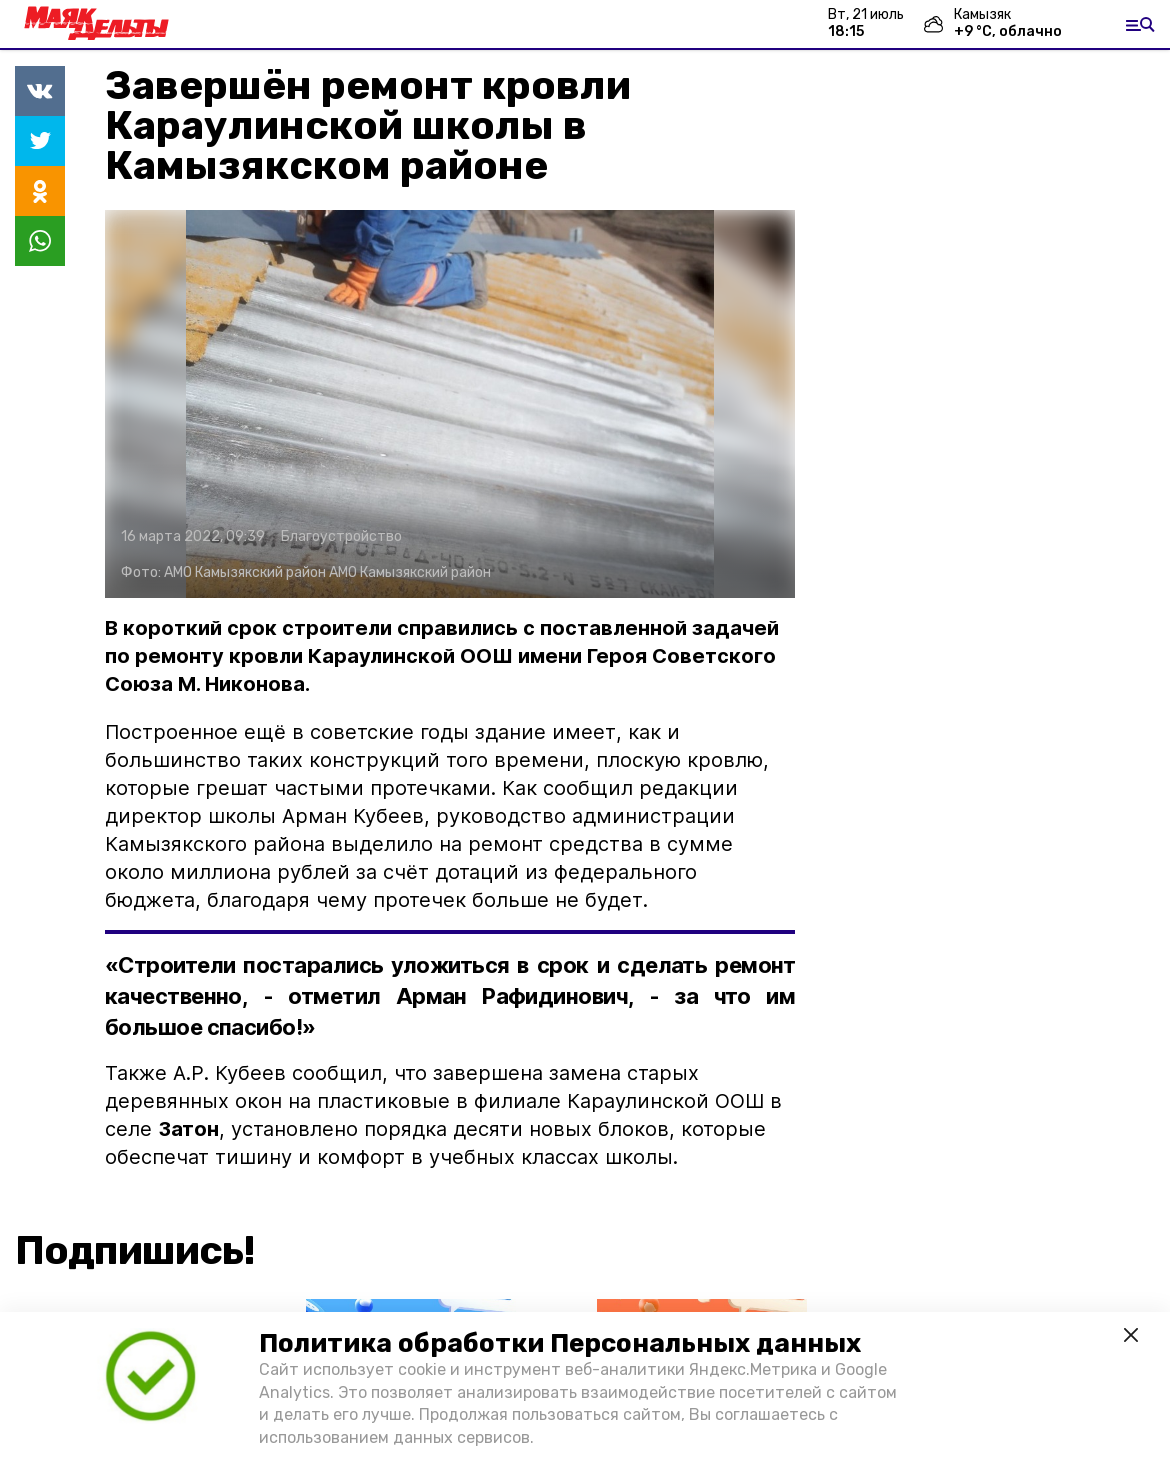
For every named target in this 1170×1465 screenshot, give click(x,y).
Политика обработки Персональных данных (560, 1343)
